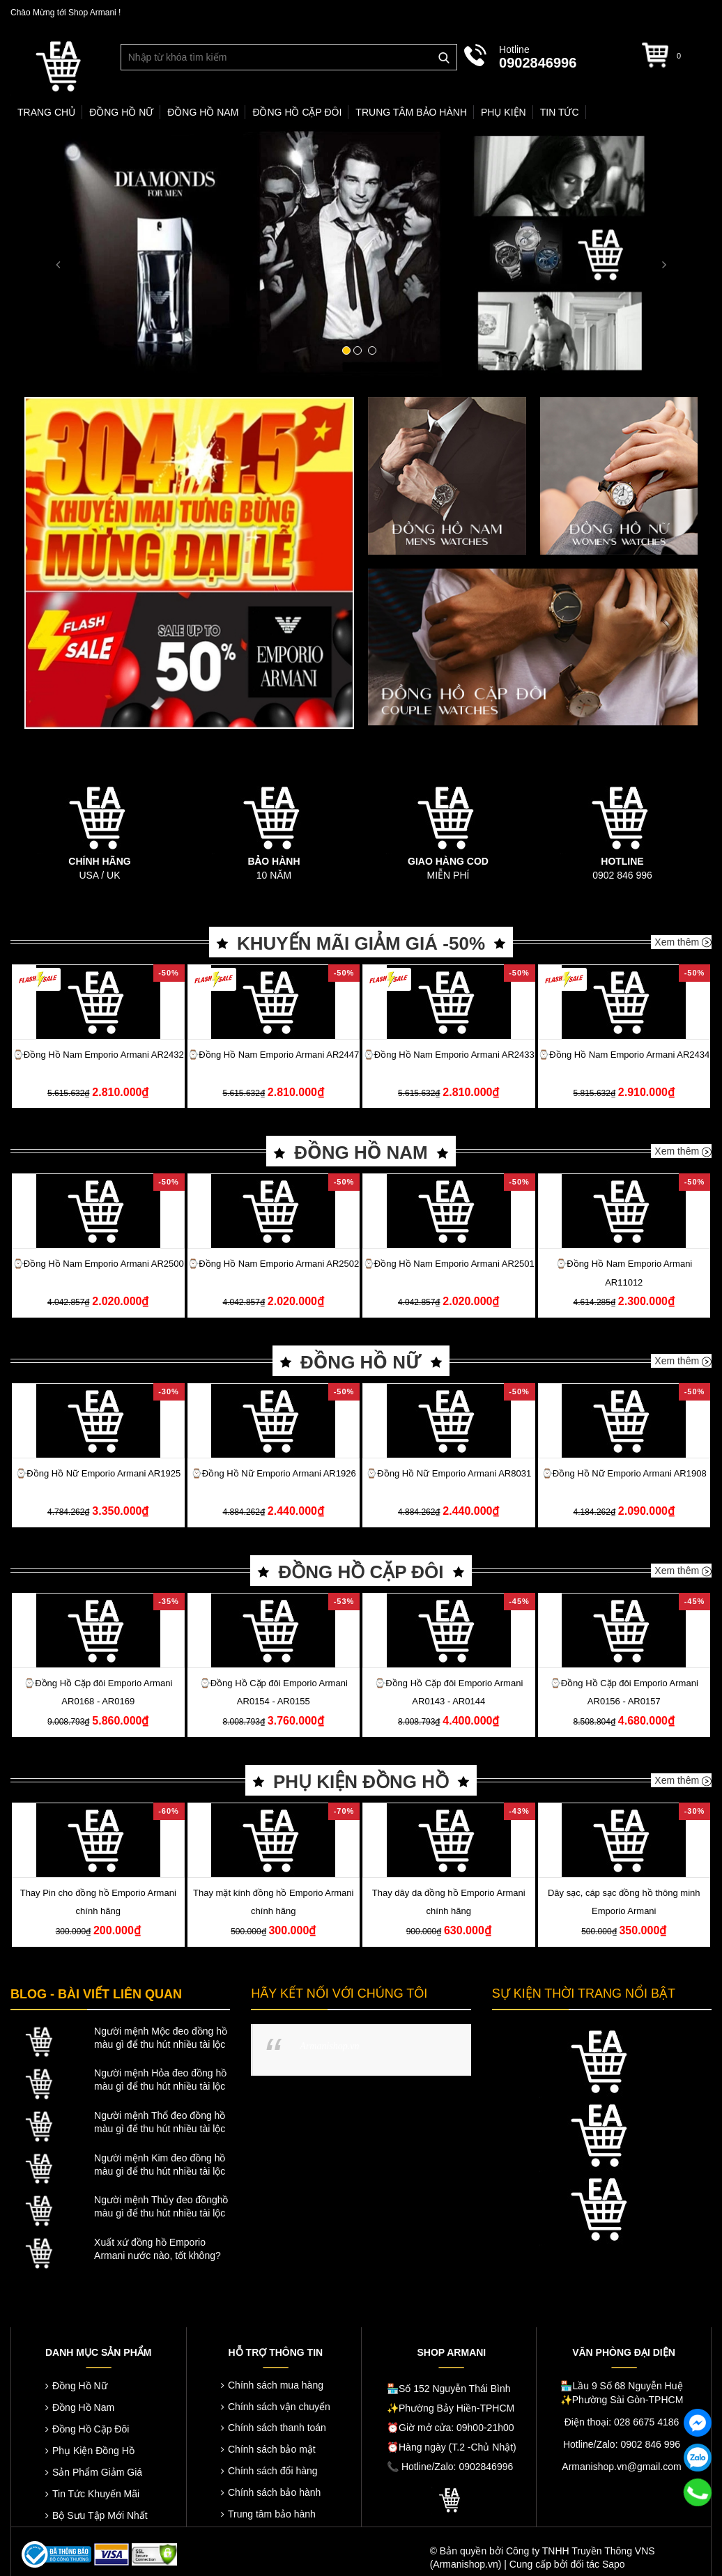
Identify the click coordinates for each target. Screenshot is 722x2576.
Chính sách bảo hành (274, 2492)
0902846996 (537, 62)
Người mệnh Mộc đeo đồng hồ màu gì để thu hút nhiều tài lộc (160, 2038)
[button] (54, 254)
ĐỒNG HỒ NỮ (361, 1362)
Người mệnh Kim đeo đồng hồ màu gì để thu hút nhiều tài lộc (159, 2164)
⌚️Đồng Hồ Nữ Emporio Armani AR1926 (273, 1473)
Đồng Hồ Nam (83, 2407)
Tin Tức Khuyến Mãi (95, 2493)
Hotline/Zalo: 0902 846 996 (621, 2444)
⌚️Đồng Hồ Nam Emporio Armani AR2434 (623, 1054)
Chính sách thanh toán (277, 2427)
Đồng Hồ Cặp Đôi (90, 2429)
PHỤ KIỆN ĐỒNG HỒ (361, 1781)
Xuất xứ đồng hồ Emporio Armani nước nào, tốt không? (157, 2249)
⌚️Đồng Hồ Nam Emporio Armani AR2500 (98, 1263)
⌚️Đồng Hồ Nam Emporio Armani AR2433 (449, 1054)
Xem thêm (683, 942)
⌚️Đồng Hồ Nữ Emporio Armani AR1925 (97, 1473)
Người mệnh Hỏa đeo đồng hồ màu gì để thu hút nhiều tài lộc (160, 2079)
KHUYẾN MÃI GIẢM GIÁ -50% (361, 943)
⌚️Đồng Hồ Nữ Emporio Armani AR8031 (448, 1473)
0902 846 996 (622, 875)
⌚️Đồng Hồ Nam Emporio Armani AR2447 (273, 1054)
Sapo (613, 2564)
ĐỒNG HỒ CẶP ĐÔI (360, 1571)
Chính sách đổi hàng (273, 2470)
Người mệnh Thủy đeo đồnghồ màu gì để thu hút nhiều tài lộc (161, 2206)
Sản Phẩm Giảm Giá (97, 2472)
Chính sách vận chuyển (279, 2406)
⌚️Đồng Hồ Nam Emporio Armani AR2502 (273, 1263)
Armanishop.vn (329, 2046)
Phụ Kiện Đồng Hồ (93, 2450)
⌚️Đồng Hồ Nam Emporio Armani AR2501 (449, 1263)
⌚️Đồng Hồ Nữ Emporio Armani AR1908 (624, 1473)
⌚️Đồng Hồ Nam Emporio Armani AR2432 (98, 1054)
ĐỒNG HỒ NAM (360, 1152)
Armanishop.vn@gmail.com (621, 2466)
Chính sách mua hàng (275, 2385)
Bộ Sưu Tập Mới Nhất (100, 2515)
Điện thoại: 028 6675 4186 (621, 2422)
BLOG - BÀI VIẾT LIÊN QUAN (96, 1994)
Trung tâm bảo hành (272, 2514)
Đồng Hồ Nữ (79, 2385)
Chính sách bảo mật (272, 2449)
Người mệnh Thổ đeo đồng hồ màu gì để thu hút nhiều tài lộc (159, 2122)
